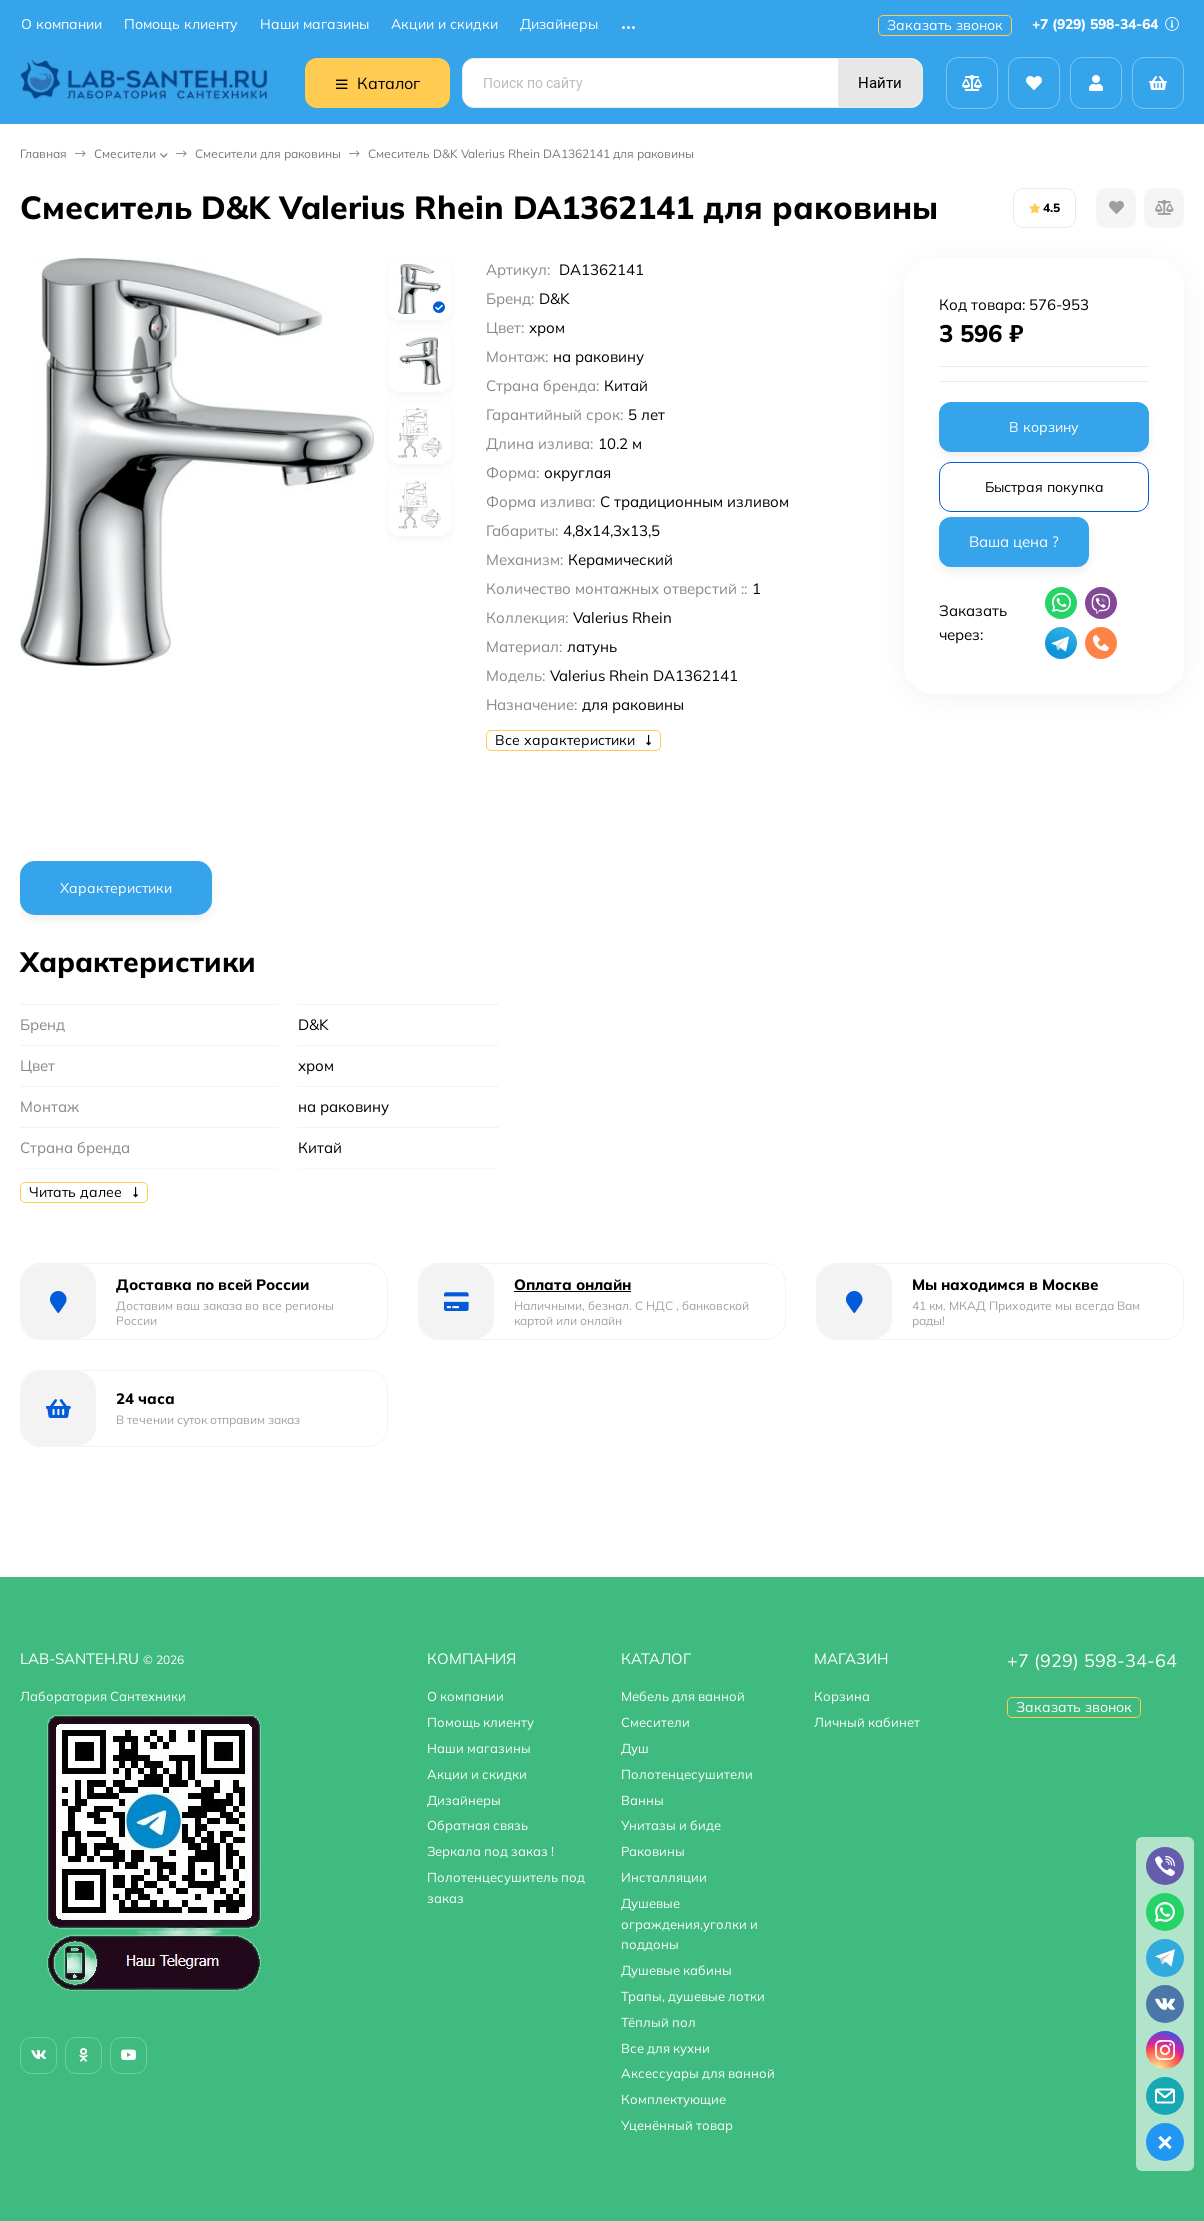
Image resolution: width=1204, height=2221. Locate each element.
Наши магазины (314, 24)
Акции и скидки (444, 24)
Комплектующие (673, 2099)
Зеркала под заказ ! (490, 1851)
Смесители (125, 153)
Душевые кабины (676, 1970)
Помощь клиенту (181, 24)
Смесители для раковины (268, 153)
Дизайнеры (559, 24)
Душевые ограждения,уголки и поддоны (689, 1924)
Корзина (842, 1696)
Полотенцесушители (687, 1774)
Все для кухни (665, 2048)
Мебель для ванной (683, 1696)
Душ (635, 1748)
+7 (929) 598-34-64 (1105, 24)
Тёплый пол (658, 2022)
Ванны (642, 1800)
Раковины (653, 1851)
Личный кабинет (867, 1722)
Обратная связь (477, 1825)
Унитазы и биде (671, 1825)
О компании (61, 24)
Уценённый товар (677, 2125)
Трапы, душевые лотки (693, 1996)
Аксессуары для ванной (698, 2073)
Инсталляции (664, 1877)
